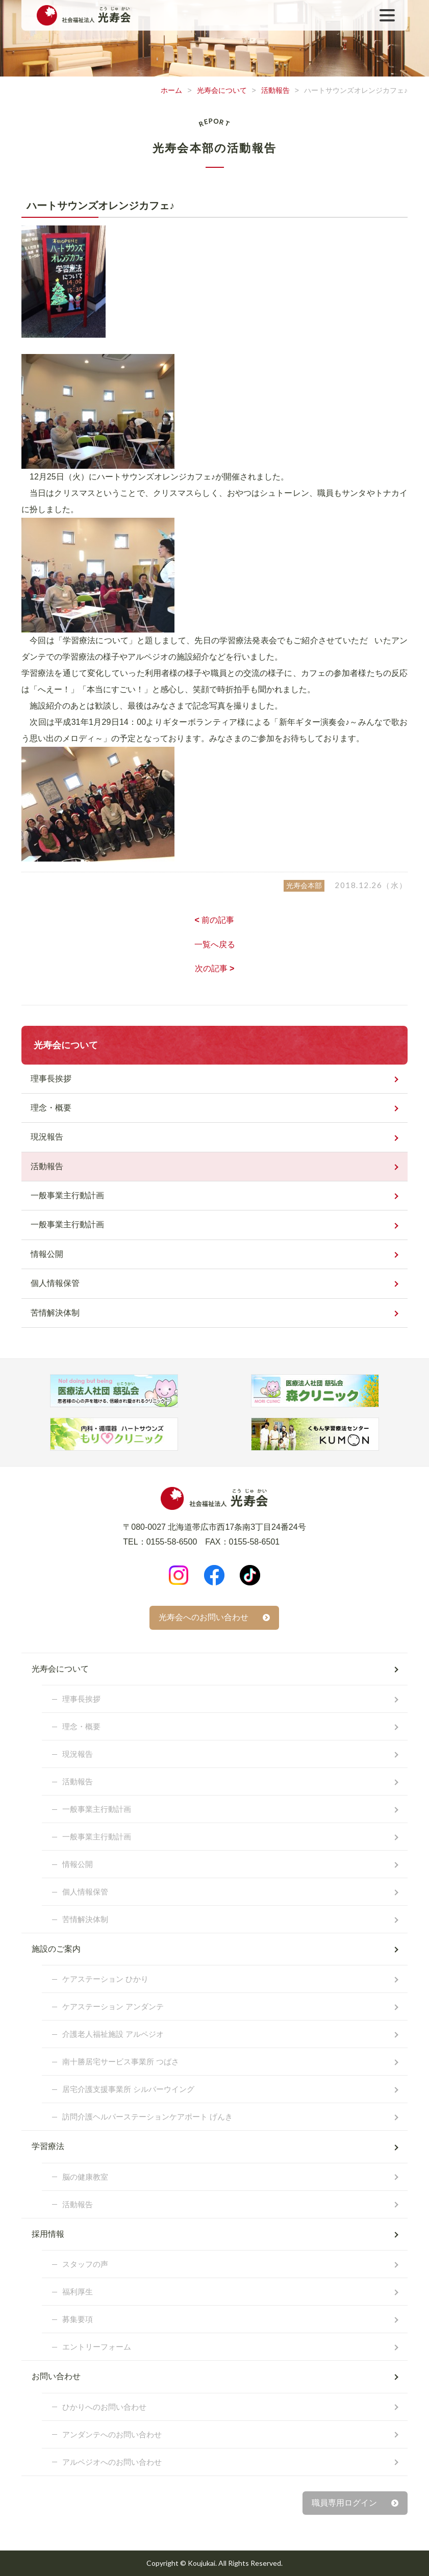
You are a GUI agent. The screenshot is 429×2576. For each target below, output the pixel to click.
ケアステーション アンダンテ (113, 2006)
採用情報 (48, 2234)
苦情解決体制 (55, 1312)
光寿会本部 (304, 885)
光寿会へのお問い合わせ (203, 1617)
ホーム (171, 90)
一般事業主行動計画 (67, 1195)
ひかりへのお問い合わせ (104, 2407)
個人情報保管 (55, 1283)
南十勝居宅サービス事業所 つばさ (120, 2061)
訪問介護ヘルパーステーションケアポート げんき (147, 2116)
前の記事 (215, 920)
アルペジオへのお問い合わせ (112, 2462)
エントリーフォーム (96, 2346)
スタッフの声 (85, 2264)
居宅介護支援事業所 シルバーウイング (128, 2089)
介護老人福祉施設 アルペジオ (113, 2034)
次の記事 (215, 968)
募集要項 (77, 2319)
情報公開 (47, 1254)
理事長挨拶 (51, 1078)
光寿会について (222, 90)
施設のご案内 (56, 1948)
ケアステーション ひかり (105, 1979)
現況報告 (47, 1136)
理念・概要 (51, 1107)
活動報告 (275, 90)
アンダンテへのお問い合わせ (112, 2434)
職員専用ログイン (344, 2502)
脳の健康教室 (85, 2177)
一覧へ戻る (214, 944)
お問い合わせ (56, 2376)
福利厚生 (77, 2291)
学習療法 (48, 2146)
